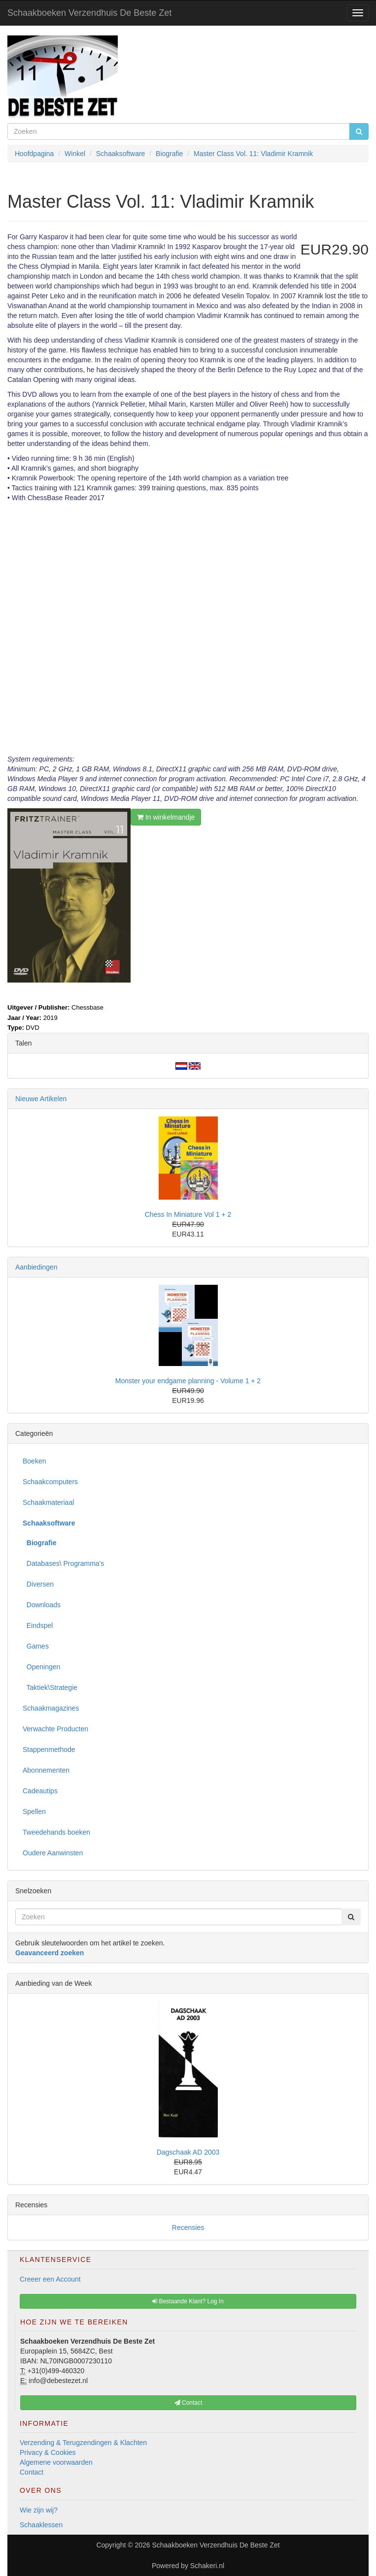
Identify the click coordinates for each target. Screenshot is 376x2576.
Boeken (34, 1461)
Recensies (188, 2227)
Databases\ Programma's (63, 1563)
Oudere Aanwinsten (53, 1853)
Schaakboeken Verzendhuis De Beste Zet (89, 13)
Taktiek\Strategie (50, 1687)
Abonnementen (46, 1770)
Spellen (34, 1811)
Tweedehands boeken (56, 1832)
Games (36, 1646)
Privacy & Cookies (48, 2452)
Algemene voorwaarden (56, 2462)
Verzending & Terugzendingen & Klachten (83, 2443)
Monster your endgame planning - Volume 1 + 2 (188, 1381)
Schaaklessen (41, 2525)
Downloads (42, 1605)
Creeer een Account (50, 2279)
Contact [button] (188, 2402)
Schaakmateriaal (48, 1502)
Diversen (38, 1584)
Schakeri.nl (207, 2566)
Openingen (41, 1667)
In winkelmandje (166, 817)
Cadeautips (40, 1791)
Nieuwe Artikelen (41, 1099)
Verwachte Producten (55, 1729)
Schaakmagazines (51, 1708)
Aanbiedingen (36, 1267)
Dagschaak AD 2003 (188, 2152)
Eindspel (38, 1625)
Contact (31, 2472)
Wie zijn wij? (39, 2510)
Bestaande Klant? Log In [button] (188, 2301)
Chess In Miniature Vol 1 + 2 (188, 1214)
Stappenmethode (49, 1749)
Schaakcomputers (50, 1482)
